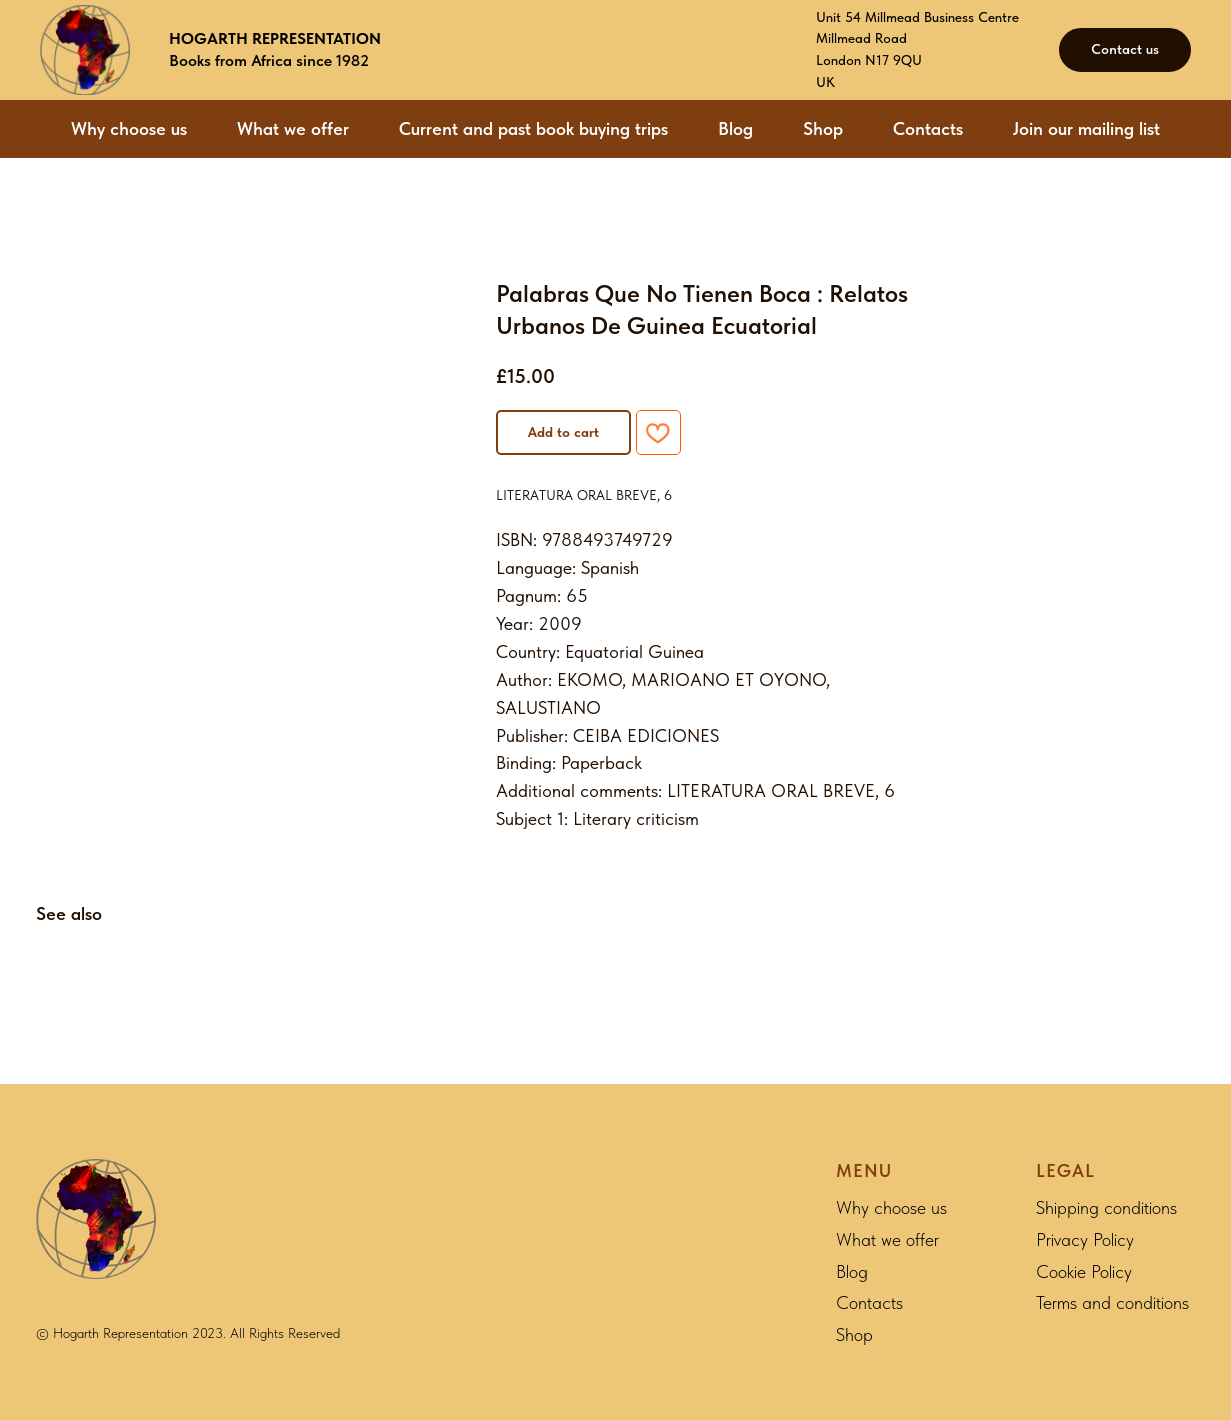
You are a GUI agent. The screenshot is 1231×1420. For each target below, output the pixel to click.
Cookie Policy (1084, 1271)
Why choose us (129, 128)
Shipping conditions (1106, 1207)
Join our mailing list (1086, 128)
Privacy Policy (1085, 1239)
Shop (823, 128)
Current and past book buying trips (533, 128)
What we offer (293, 128)
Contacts (928, 128)
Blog (735, 128)
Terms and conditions (1112, 1302)
